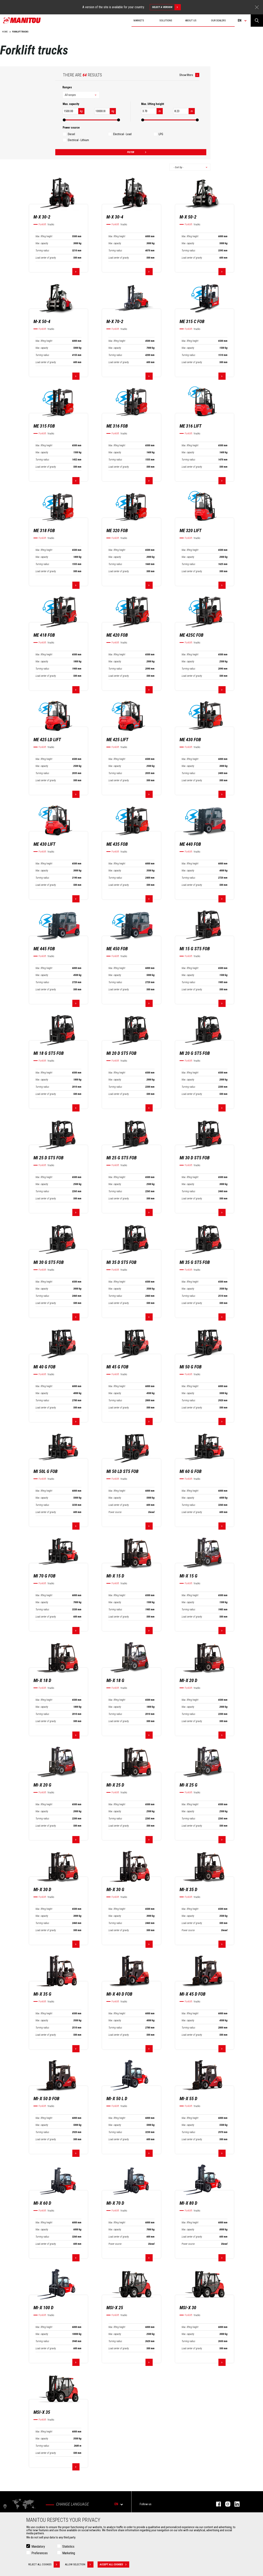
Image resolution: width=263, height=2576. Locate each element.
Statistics (68, 2546)
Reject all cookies (44, 2564)
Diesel (71, 134)
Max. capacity (42, 243)
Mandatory (38, 2546)
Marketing (68, 2553)
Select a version (166, 7)
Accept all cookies (114, 2564)
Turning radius (42, 250)
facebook (216, 2504)
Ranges (67, 87)
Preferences (39, 2553)
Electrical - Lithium (78, 140)
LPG (161, 134)
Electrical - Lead (122, 134)
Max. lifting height (44, 236)
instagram (225, 2504)
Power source (114, 1512)
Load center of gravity (46, 257)
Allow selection (79, 2564)
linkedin (235, 2504)
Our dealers (218, 20)
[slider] (64, 120)
